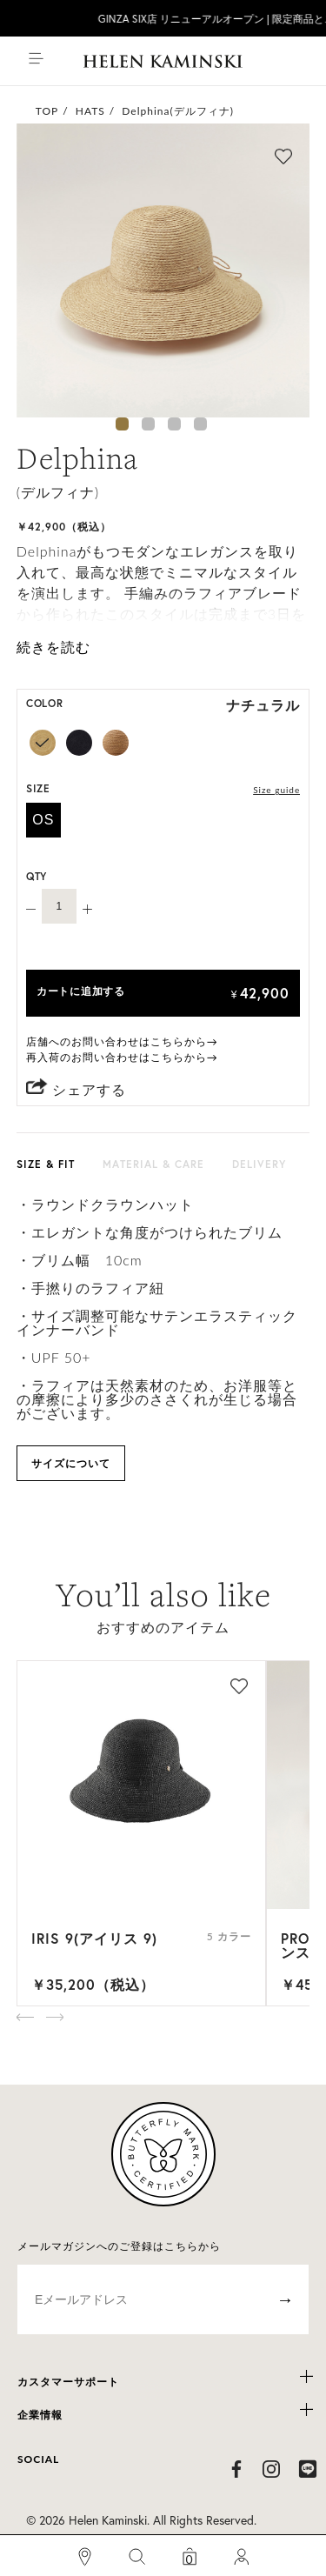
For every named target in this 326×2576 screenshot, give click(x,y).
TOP (47, 110)
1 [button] (122, 423)
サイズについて (70, 1463)
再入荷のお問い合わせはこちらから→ (122, 1057)
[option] (163, 270)
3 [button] (174, 423)
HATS (90, 110)
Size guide (276, 789)
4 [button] (200, 423)
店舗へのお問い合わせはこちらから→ (122, 1041)
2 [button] (148, 423)
